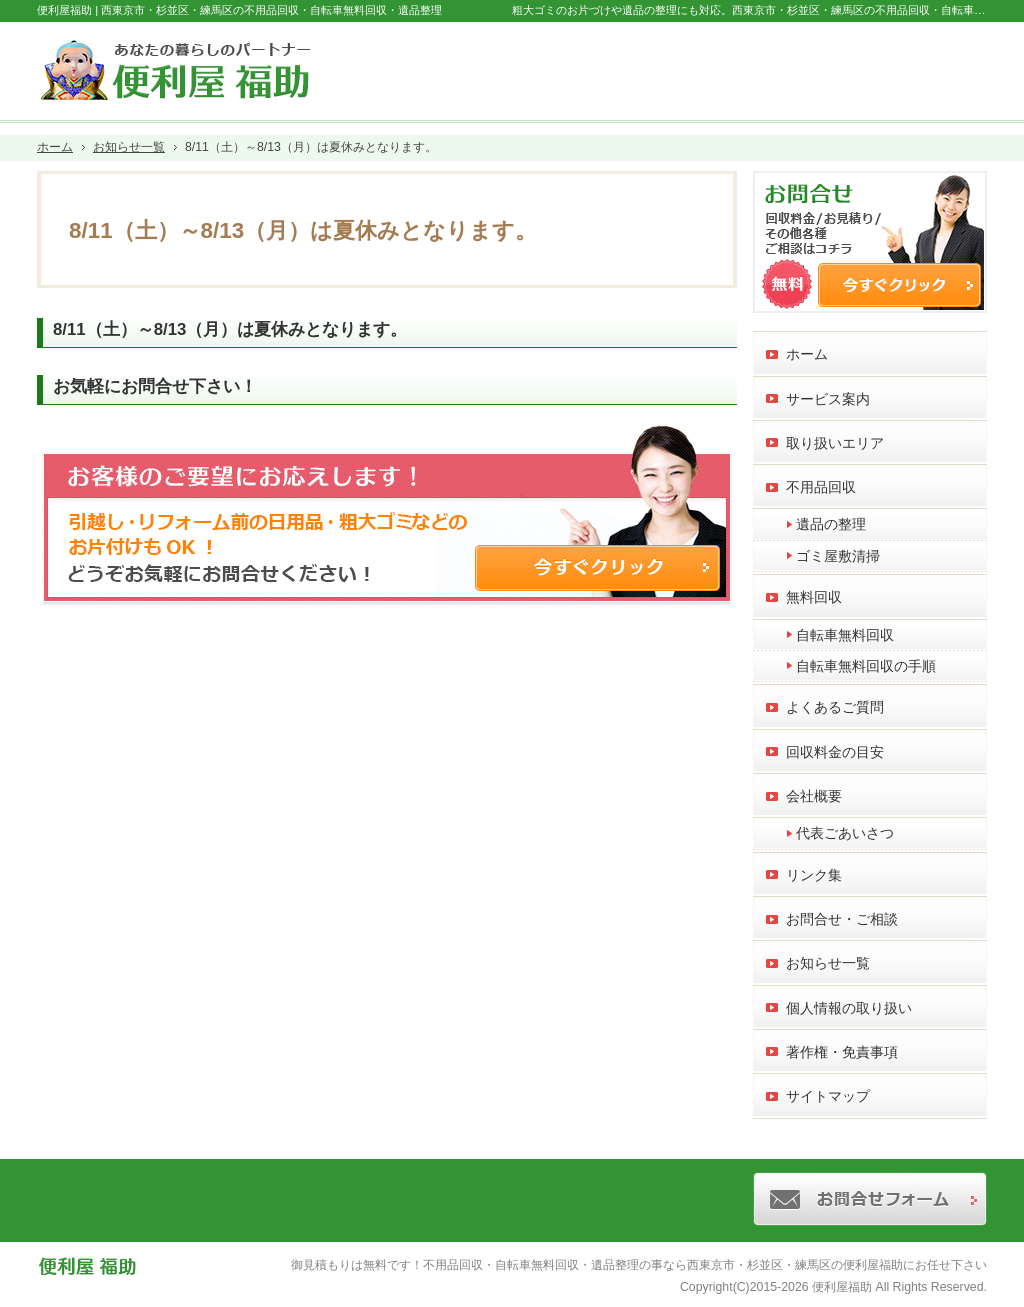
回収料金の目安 (835, 752)
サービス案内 (828, 399)
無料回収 (814, 597)
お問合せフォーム (903, 66)
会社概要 (814, 796)
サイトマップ (828, 1096)
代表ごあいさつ (845, 833)
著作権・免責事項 (842, 1052)
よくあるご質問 (835, 707)
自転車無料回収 (845, 635)
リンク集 (814, 875)
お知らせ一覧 (828, 963)
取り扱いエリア (835, 443)
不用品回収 (821, 487)
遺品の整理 (831, 524)
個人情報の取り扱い (849, 1008)
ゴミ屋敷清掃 (838, 556)
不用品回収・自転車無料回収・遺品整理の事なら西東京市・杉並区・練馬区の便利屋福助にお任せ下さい (705, 1265)
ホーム (807, 354)
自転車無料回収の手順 (866, 666)
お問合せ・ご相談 (842, 919)
